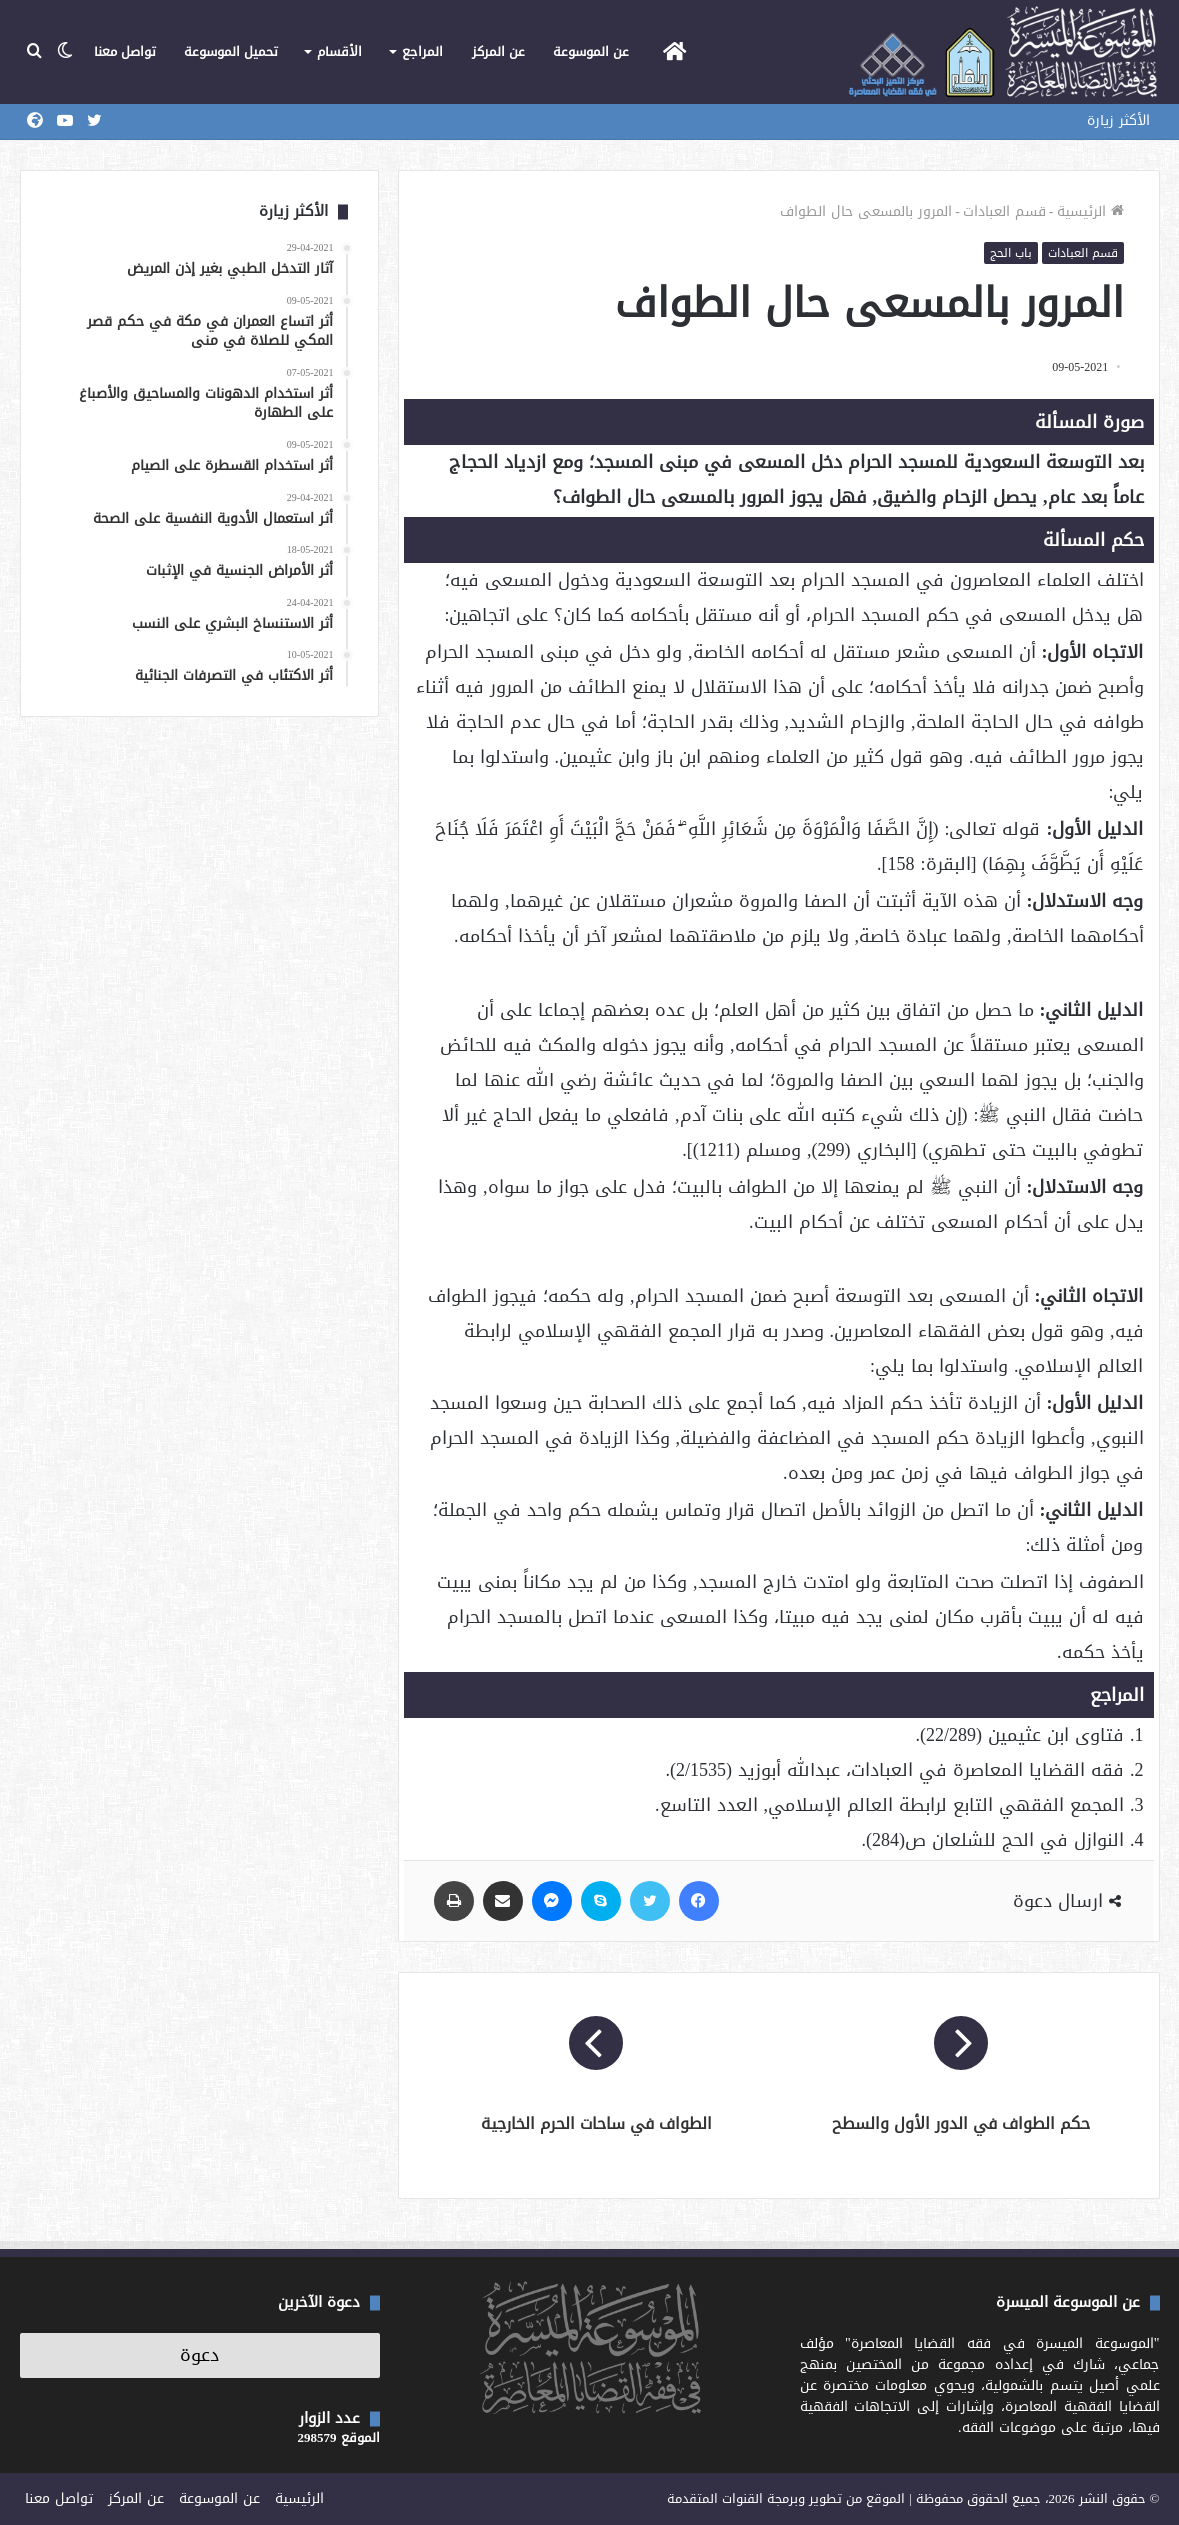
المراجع (422, 51)
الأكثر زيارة (1118, 120)
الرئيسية (1090, 211)
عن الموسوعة (591, 51)
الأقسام (339, 51)
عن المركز (498, 51)
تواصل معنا (125, 51)
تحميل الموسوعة (231, 51)
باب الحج (1011, 253)
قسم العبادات (1004, 211)
